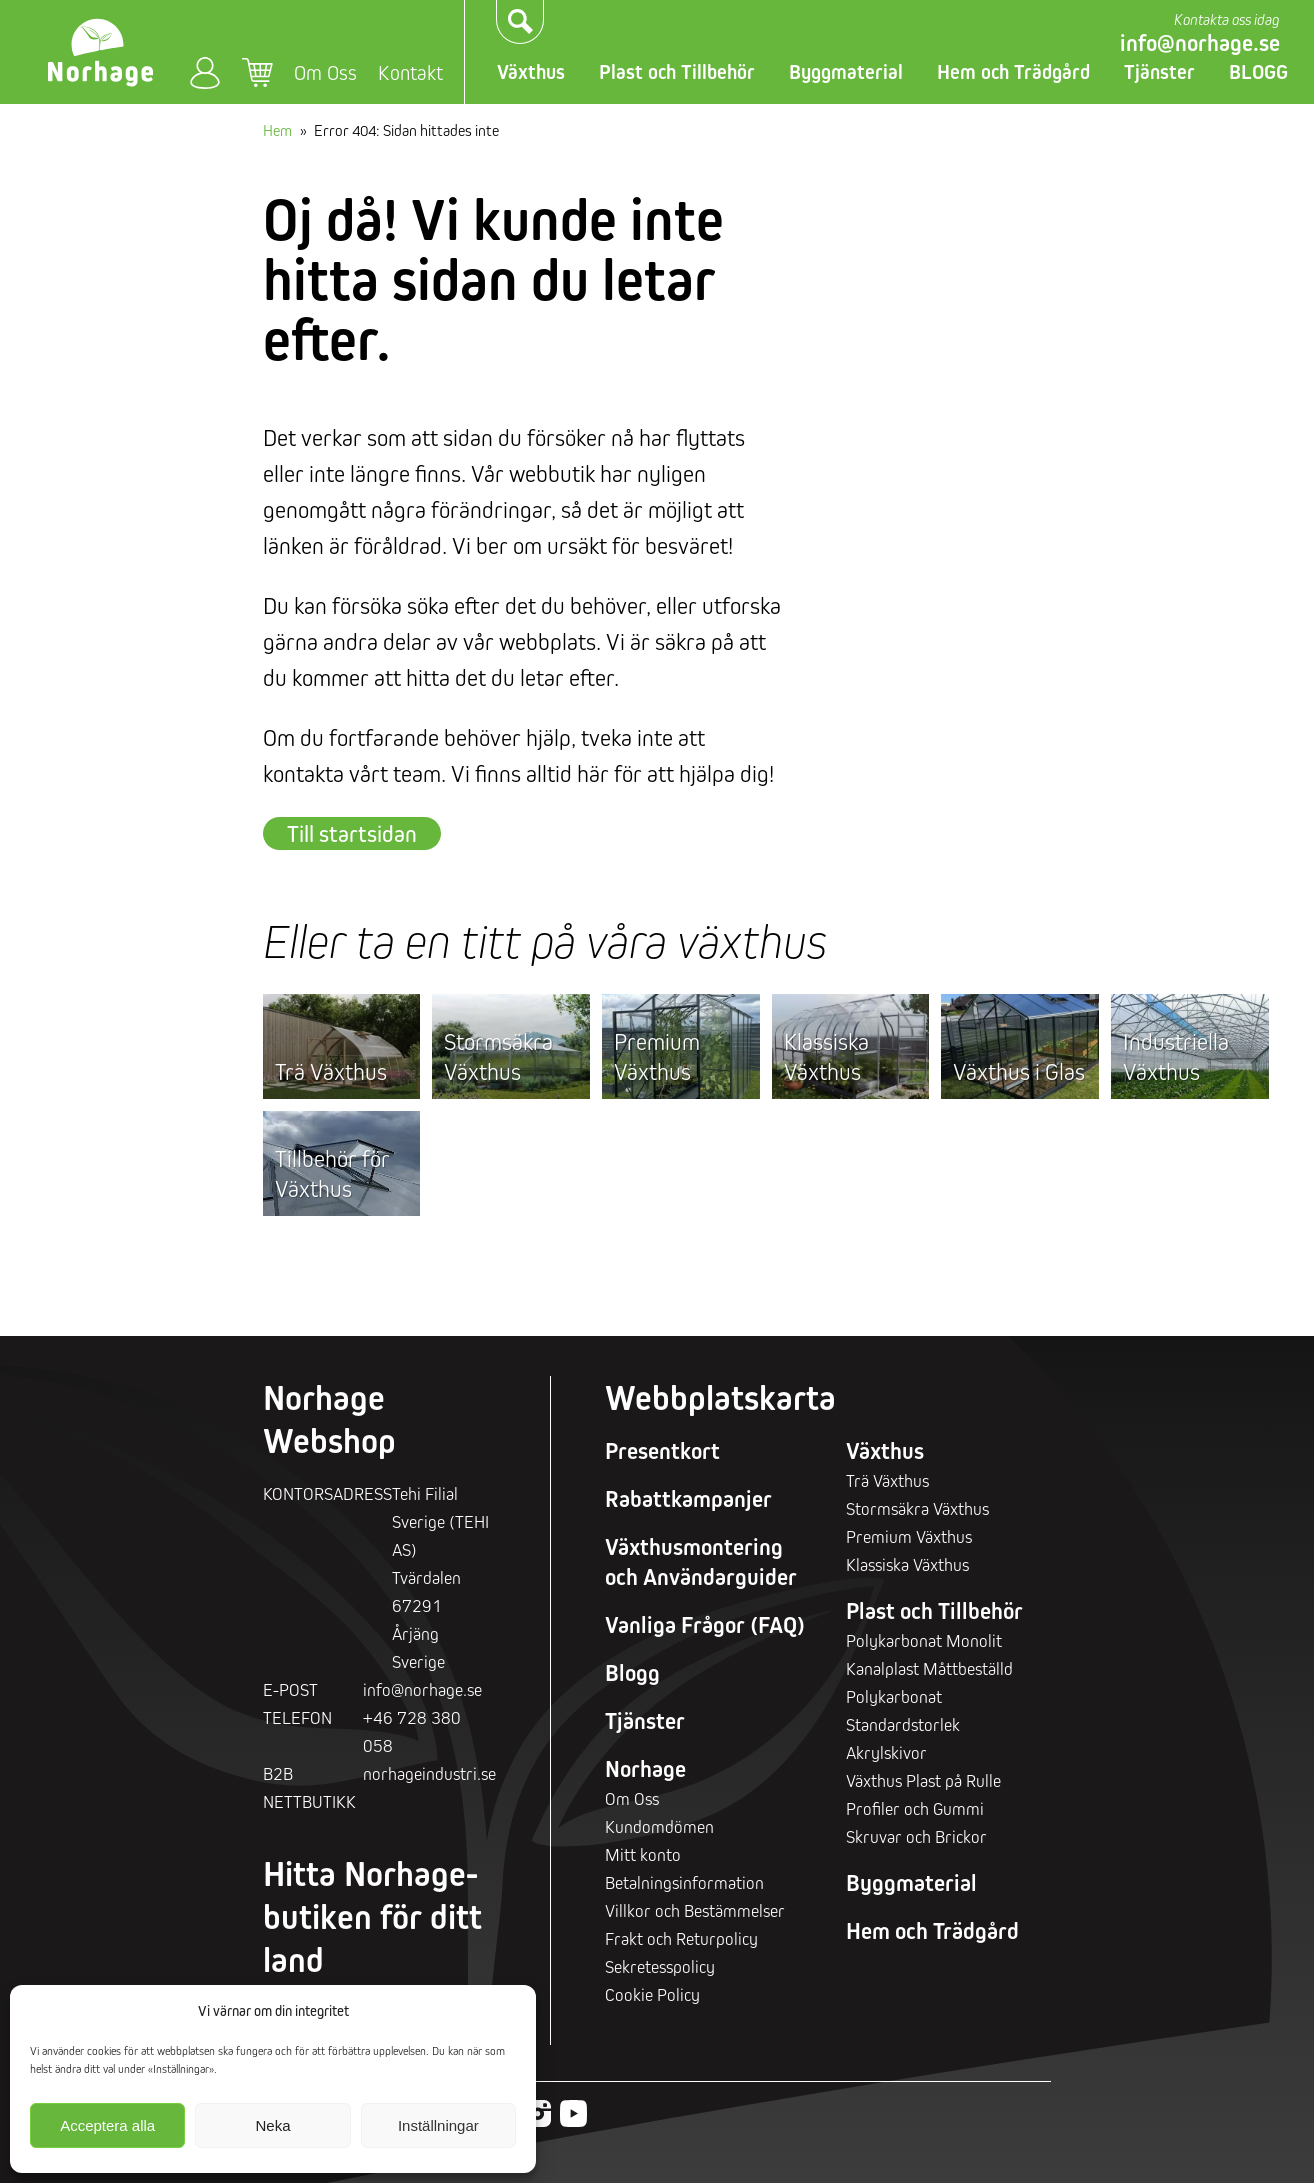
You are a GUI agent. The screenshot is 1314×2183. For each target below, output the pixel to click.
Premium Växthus (657, 1056)
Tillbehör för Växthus (332, 1173)
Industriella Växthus (1176, 1056)
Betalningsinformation (684, 1882)
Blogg (632, 1673)
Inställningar (438, 2125)
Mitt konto (205, 72)
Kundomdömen (659, 1826)
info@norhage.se (1200, 43)
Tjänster (1159, 72)
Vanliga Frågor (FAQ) (705, 1625)
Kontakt (410, 72)
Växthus (531, 72)
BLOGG (1258, 72)
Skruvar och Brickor (916, 1836)
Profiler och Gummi (915, 1808)
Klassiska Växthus (826, 1056)
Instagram (537, 2113)
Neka (272, 2125)
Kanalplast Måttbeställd (929, 1668)
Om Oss (325, 72)
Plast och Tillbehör (677, 72)
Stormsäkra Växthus (498, 1056)
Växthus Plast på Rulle (923, 1780)
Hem (277, 130)
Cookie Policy (652, 1994)
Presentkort (662, 1451)
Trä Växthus (331, 1071)
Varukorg (258, 73)
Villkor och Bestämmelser (695, 1910)
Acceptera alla (107, 2125)
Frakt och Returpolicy (681, 1938)
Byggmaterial (846, 72)
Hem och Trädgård (1013, 72)
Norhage (645, 1769)
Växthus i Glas (1019, 1071)
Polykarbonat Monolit (924, 1640)
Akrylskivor (886, 1752)
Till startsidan (352, 833)
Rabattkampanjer (688, 1499)
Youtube (573, 2113)
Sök (521, 22)
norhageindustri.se (429, 1773)
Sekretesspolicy (660, 1966)
